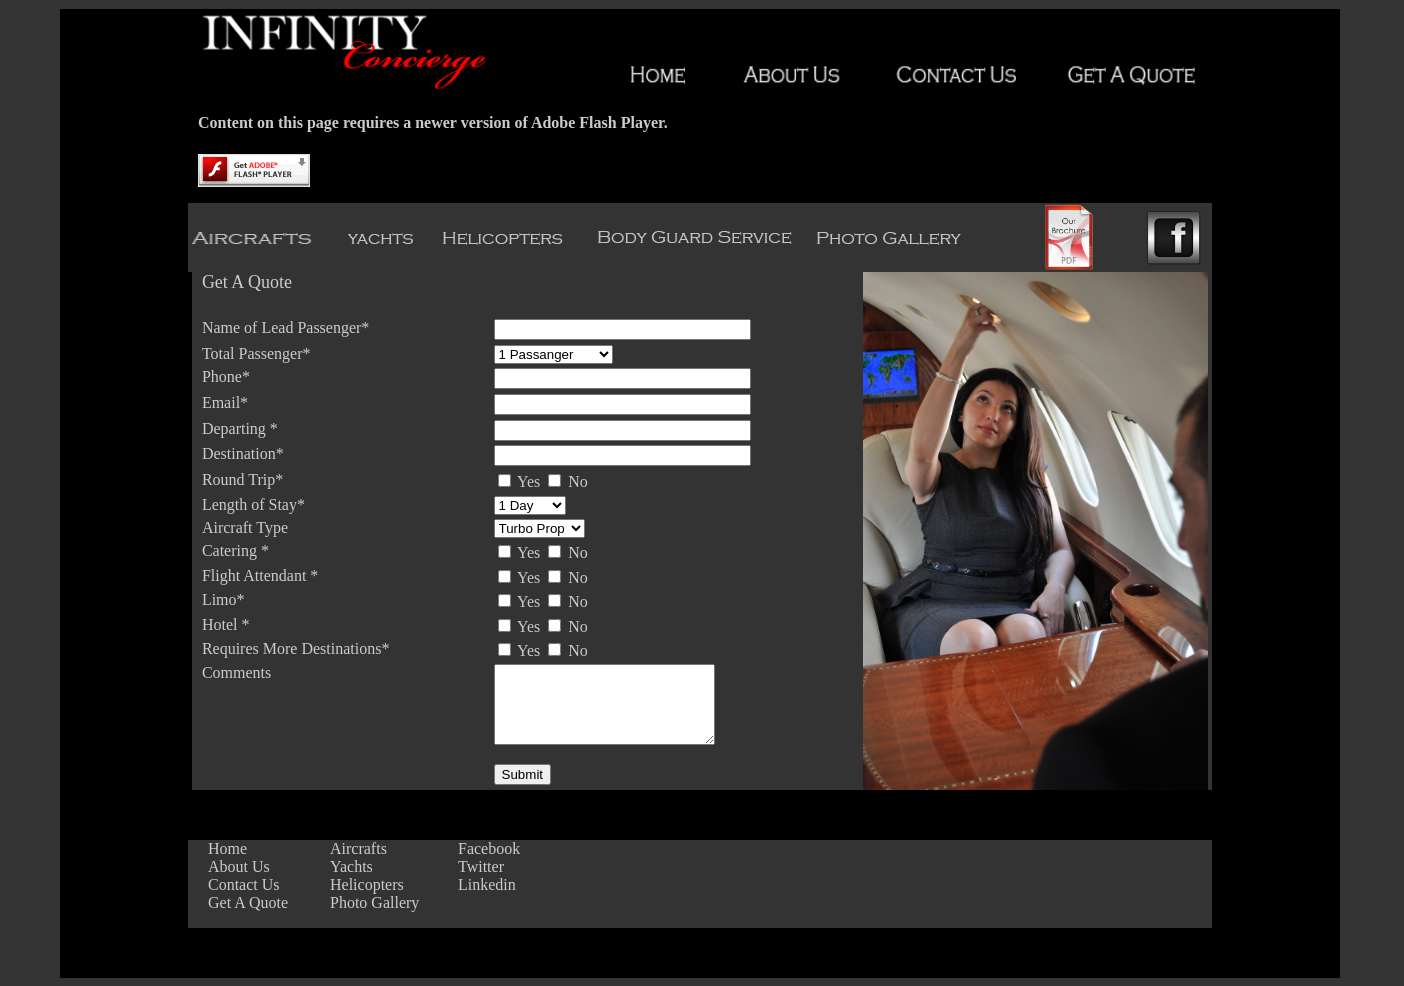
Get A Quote (248, 902)
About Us (239, 866)
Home (227, 848)
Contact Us (244, 884)
